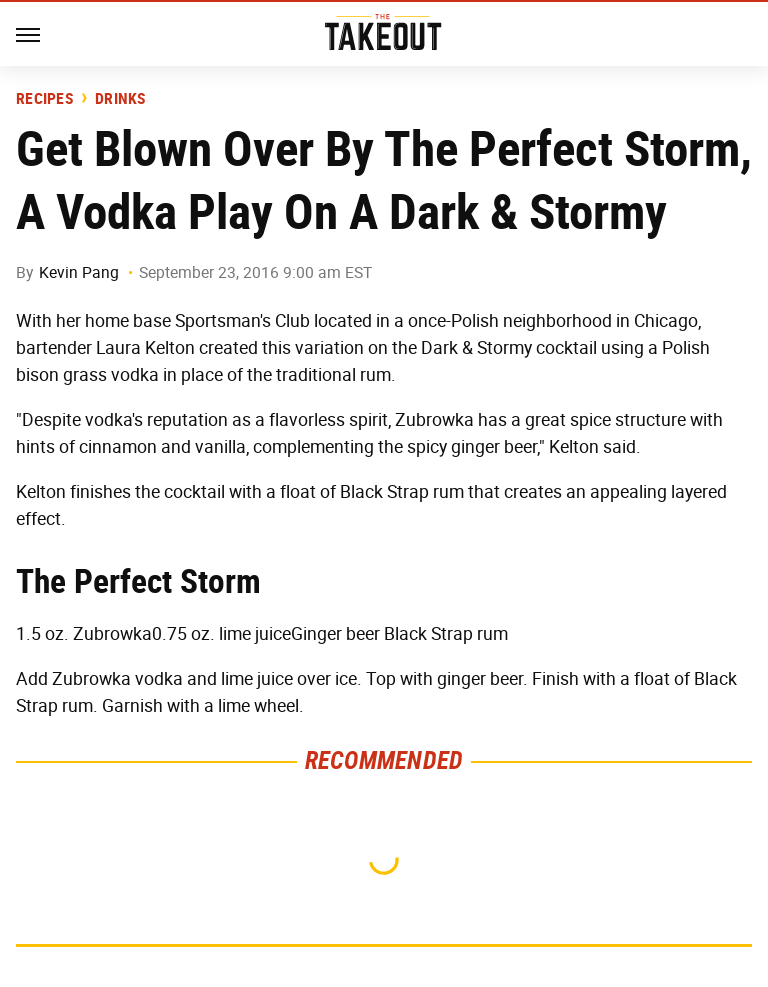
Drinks (120, 99)
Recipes (44, 99)
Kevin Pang (79, 272)
